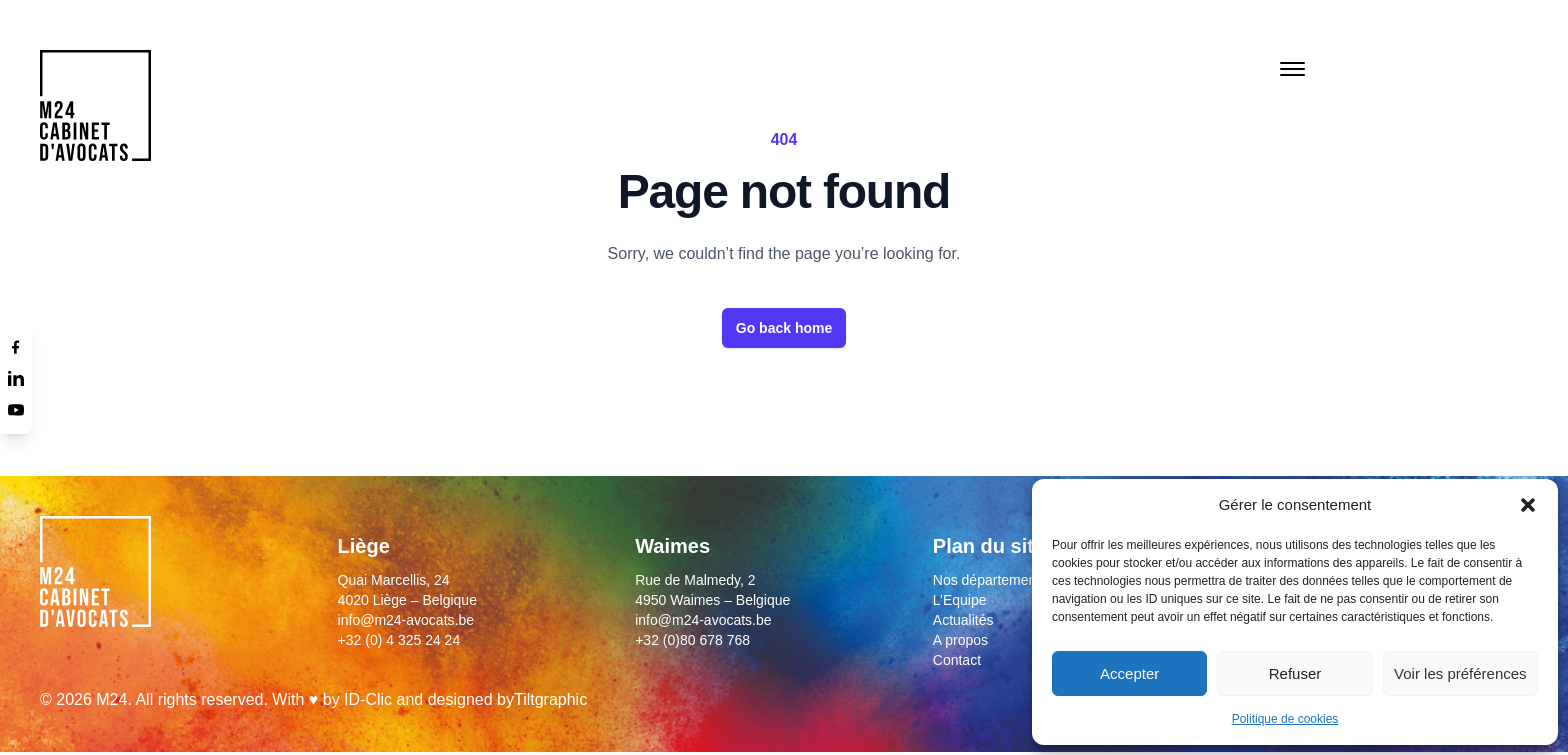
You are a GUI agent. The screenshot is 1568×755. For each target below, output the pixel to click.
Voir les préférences (1460, 673)
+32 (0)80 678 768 (692, 640)
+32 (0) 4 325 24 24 (399, 640)
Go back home (784, 328)
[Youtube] (16, 410)
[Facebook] (16, 346)
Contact (957, 660)
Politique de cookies (1285, 719)
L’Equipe (960, 600)
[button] (1528, 505)
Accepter (1129, 673)
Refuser (1295, 673)
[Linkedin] (16, 378)
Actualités (963, 620)
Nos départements (990, 580)
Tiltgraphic (550, 699)
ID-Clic (368, 699)
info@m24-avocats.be (406, 620)
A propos (960, 640)
